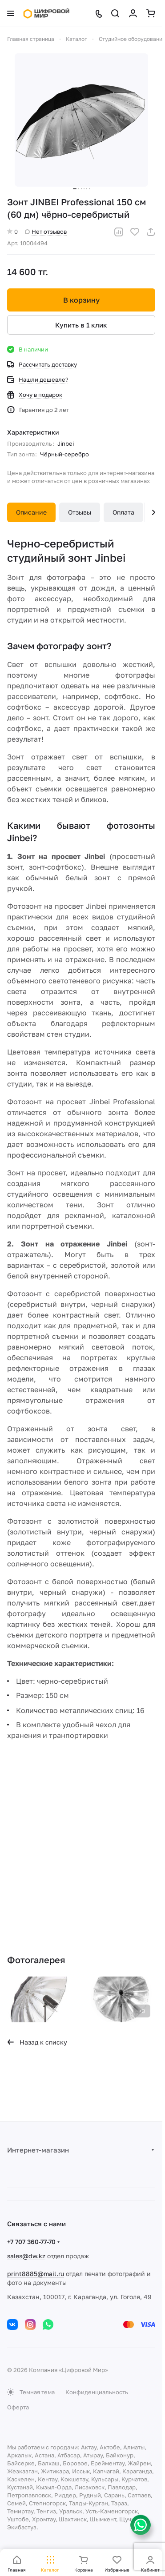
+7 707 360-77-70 (31, 2241)
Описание (31, 512)
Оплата (123, 512)
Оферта (18, 2407)
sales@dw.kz (26, 2256)
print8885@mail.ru (35, 2273)
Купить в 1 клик (81, 325)
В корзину (81, 300)
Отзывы (79, 512)
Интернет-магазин (38, 2150)
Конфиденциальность (96, 2392)
